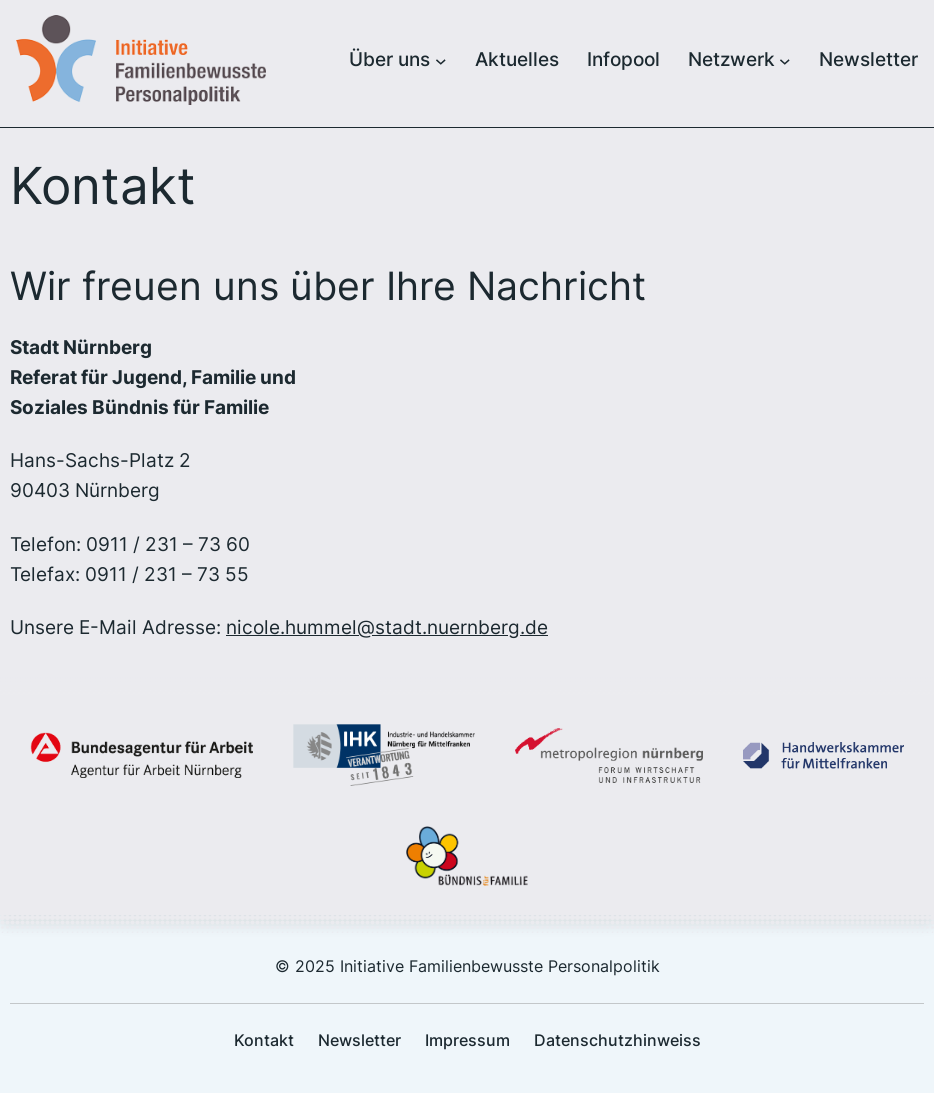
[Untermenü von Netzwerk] (785, 60)
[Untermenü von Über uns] (441, 60)
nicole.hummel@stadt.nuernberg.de (387, 627)
